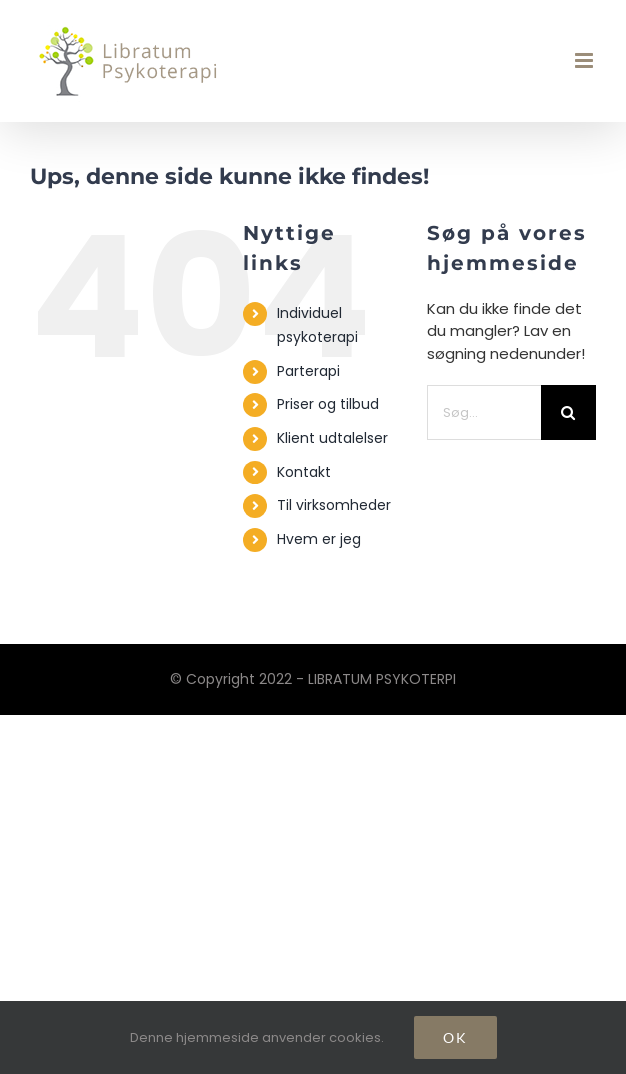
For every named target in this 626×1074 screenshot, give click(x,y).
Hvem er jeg (319, 539)
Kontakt (304, 472)
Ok (455, 1037)
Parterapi (308, 371)
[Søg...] (484, 412)
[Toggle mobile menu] (585, 60)
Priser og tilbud (328, 404)
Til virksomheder (334, 505)
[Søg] (568, 412)
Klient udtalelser (332, 438)
